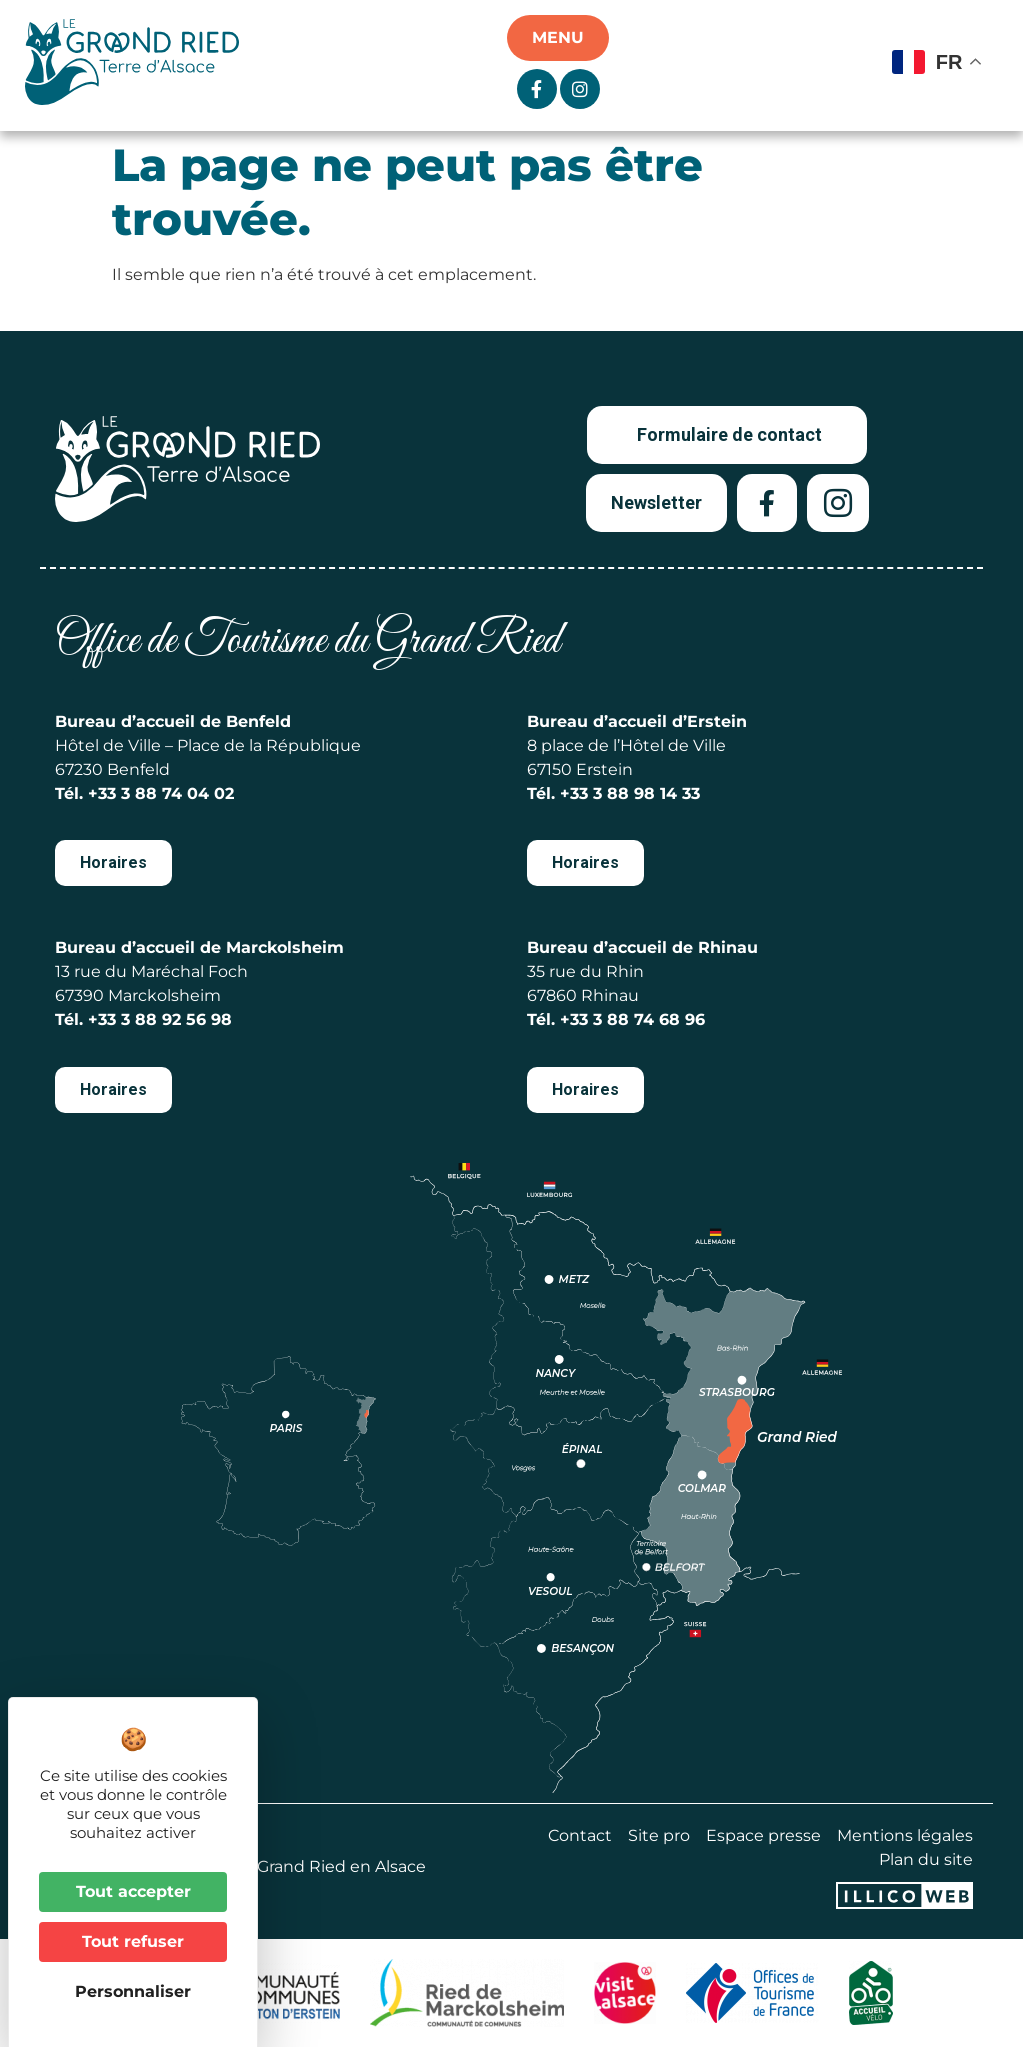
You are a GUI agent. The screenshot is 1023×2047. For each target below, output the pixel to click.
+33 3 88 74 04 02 (161, 793)
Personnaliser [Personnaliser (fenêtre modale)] (133, 1991)
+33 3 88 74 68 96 (632, 1019)
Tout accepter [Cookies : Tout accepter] (133, 1891)
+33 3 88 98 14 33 (630, 793)
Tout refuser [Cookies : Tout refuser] (133, 1941)
